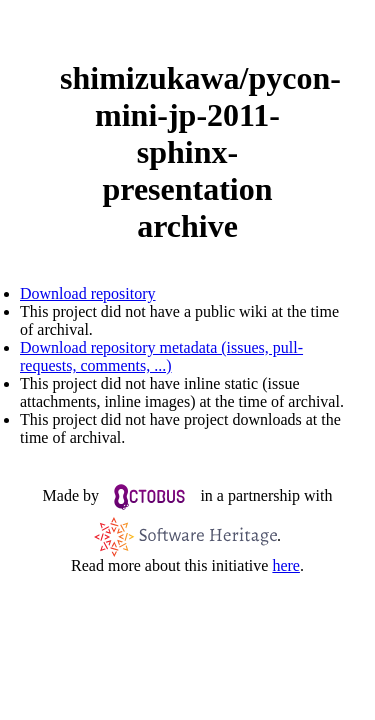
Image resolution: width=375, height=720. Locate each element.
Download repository (88, 293)
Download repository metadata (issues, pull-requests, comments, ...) (161, 356)
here (286, 565)
